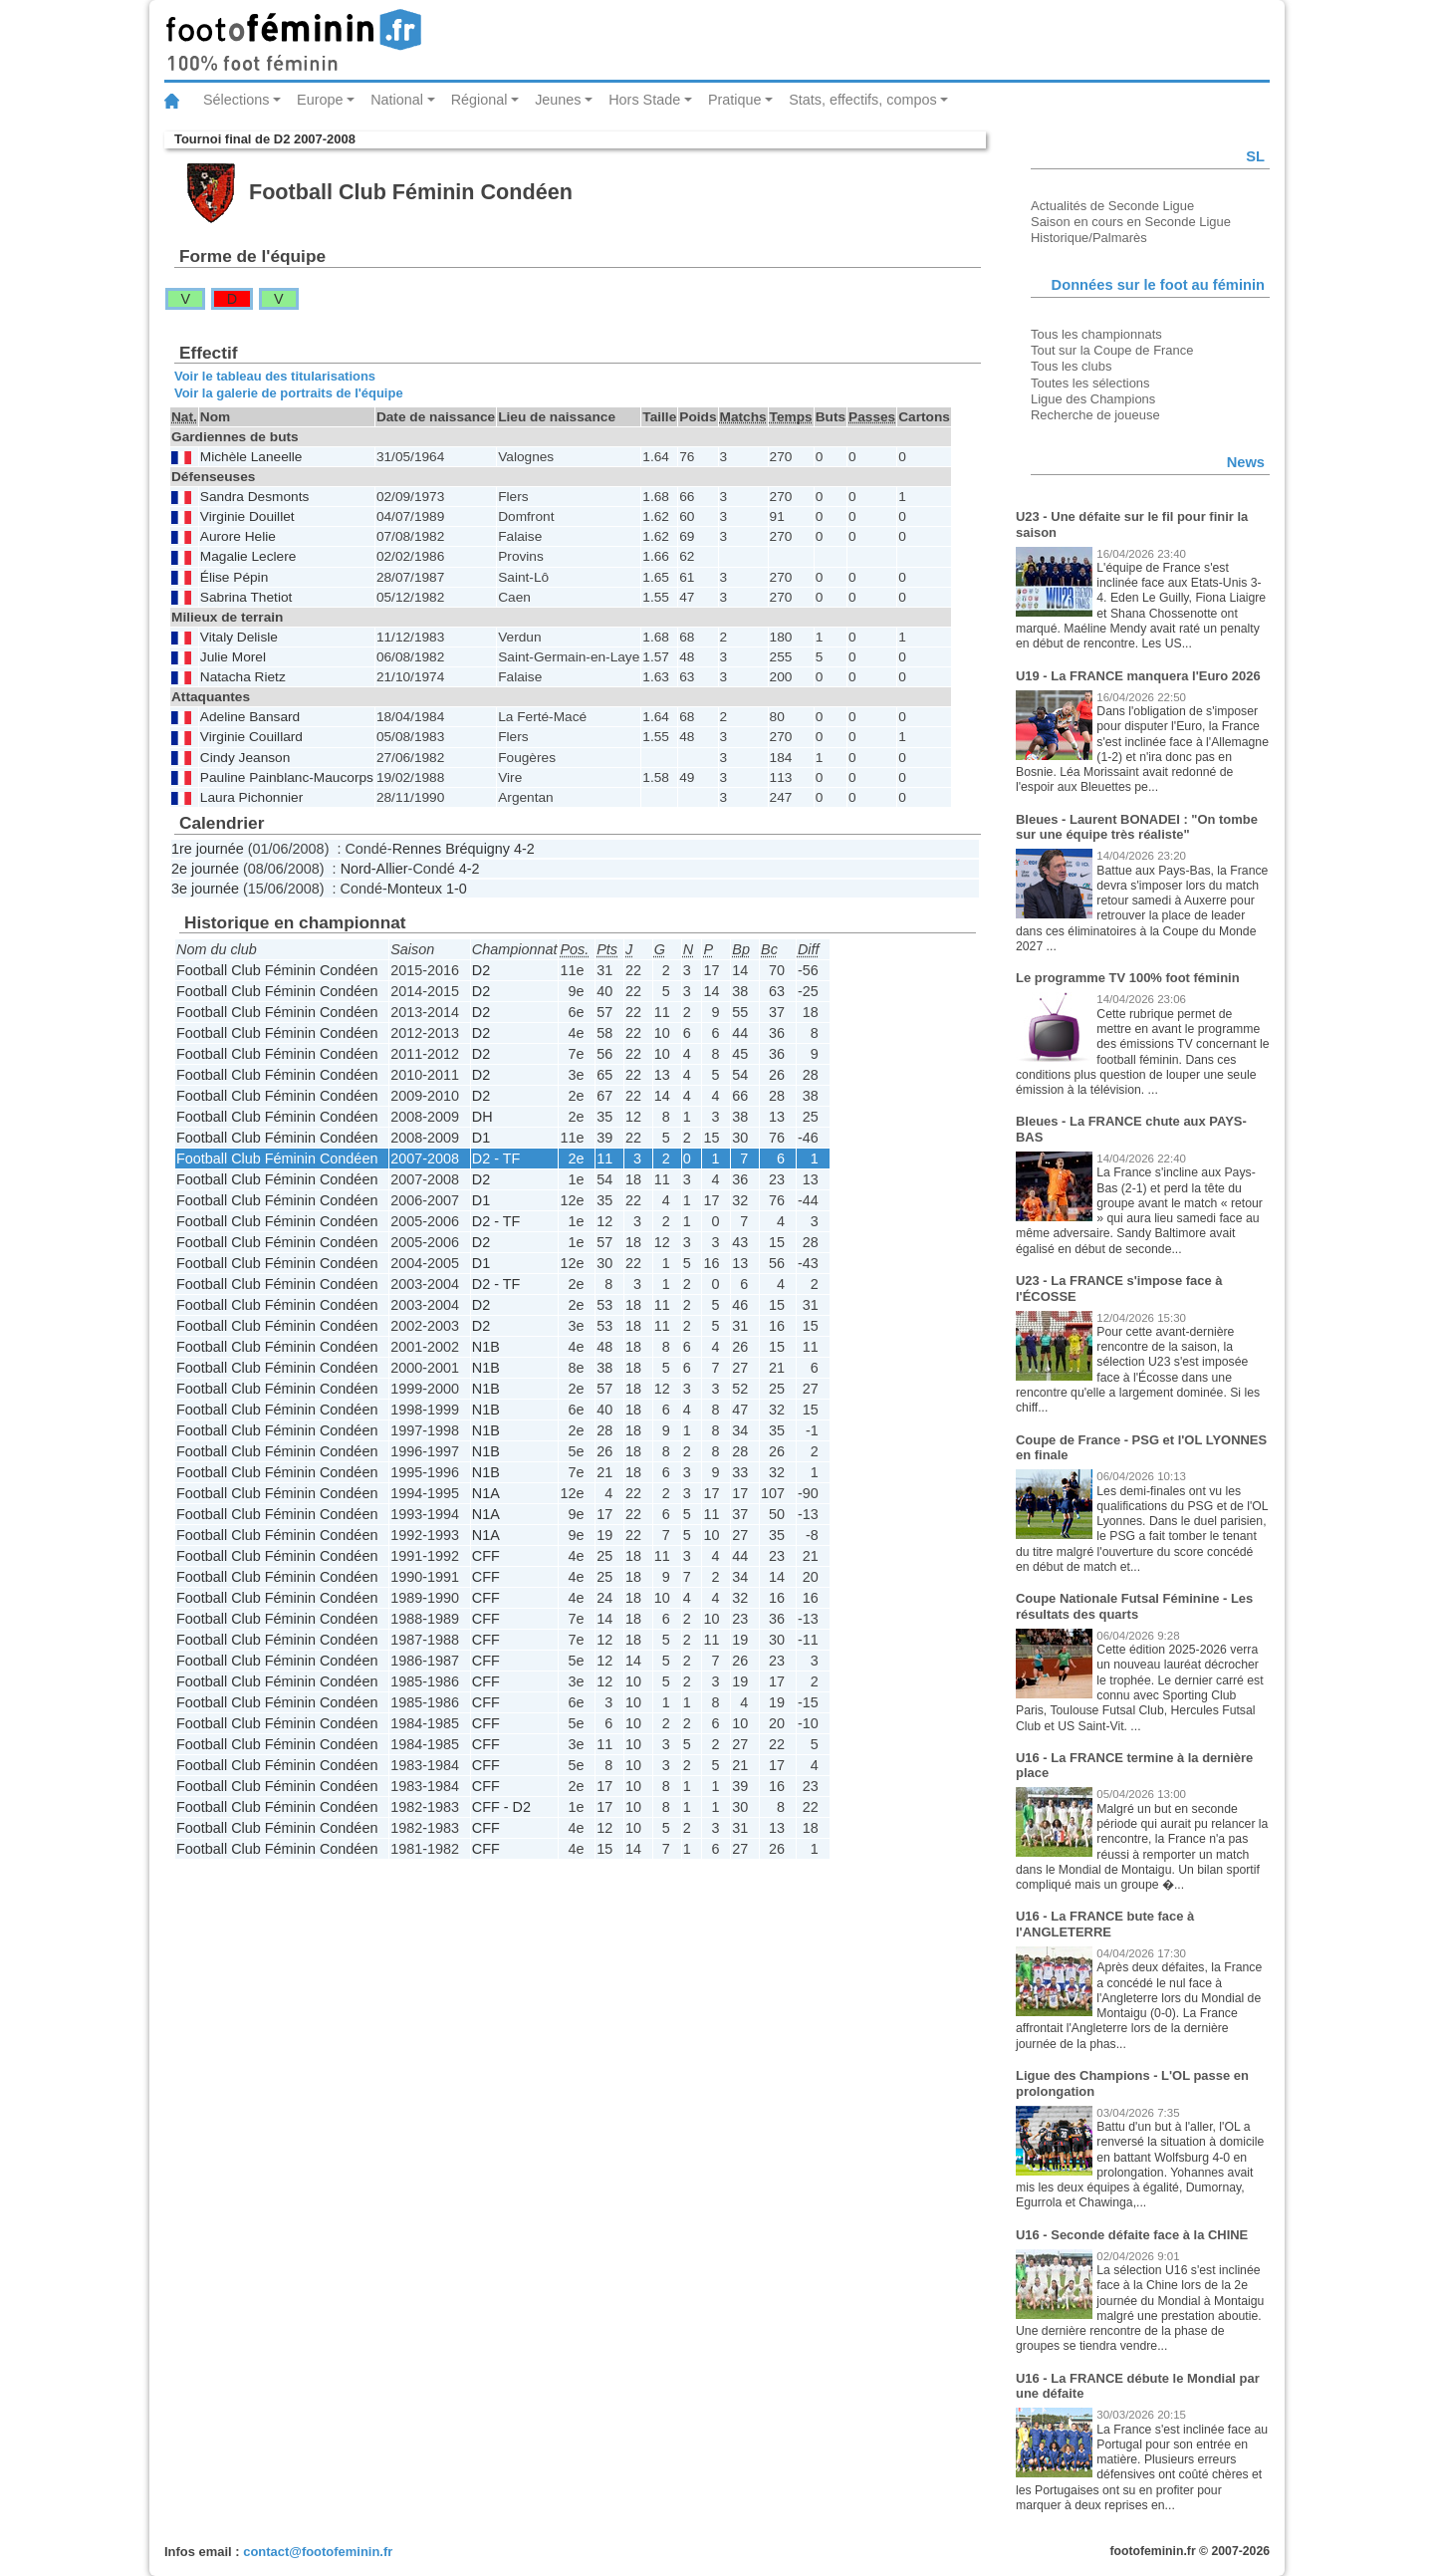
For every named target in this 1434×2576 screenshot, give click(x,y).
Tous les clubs (1071, 366)
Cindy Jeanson (245, 757)
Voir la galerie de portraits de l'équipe (288, 393)
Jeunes (558, 100)
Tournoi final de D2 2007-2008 (265, 138)
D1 (481, 1138)
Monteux (414, 889)
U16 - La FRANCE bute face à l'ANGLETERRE (1105, 1924)
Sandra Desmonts (254, 496)
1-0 (456, 889)
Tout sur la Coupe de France (1112, 350)
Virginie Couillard (251, 736)
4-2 (524, 849)
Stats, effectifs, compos (863, 100)
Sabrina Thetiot (246, 597)
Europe (320, 100)
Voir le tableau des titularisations (274, 376)
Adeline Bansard (250, 716)
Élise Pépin (234, 577)
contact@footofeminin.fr (317, 2551)
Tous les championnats (1096, 334)
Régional (479, 100)
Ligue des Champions (1093, 398)
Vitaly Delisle (239, 637)
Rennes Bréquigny (451, 849)
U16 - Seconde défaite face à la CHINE (1132, 2234)
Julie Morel (233, 656)
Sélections (236, 100)
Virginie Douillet (247, 516)
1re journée (207, 849)
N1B (486, 1347)
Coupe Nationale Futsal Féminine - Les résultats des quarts (1134, 1606)
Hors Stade (644, 100)
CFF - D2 (501, 1807)
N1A (486, 1493)
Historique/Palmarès (1089, 237)
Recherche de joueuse (1095, 414)
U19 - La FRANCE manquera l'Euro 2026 (1138, 675)
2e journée (205, 869)
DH (482, 1117)
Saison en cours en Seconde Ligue (1131, 221)
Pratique (735, 100)
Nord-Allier (374, 869)
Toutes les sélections (1090, 383)
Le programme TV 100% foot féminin (1128, 977)
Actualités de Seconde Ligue (1112, 205)
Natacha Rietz (243, 676)
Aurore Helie (238, 536)
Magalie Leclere (248, 556)
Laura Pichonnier (251, 797)
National (396, 100)
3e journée (205, 889)
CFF (486, 1556)
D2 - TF (496, 1158)
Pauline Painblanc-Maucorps (286, 777)
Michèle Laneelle (251, 456)
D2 (481, 970)
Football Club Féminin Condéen (276, 970)
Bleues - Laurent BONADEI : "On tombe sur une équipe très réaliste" (1137, 827)
